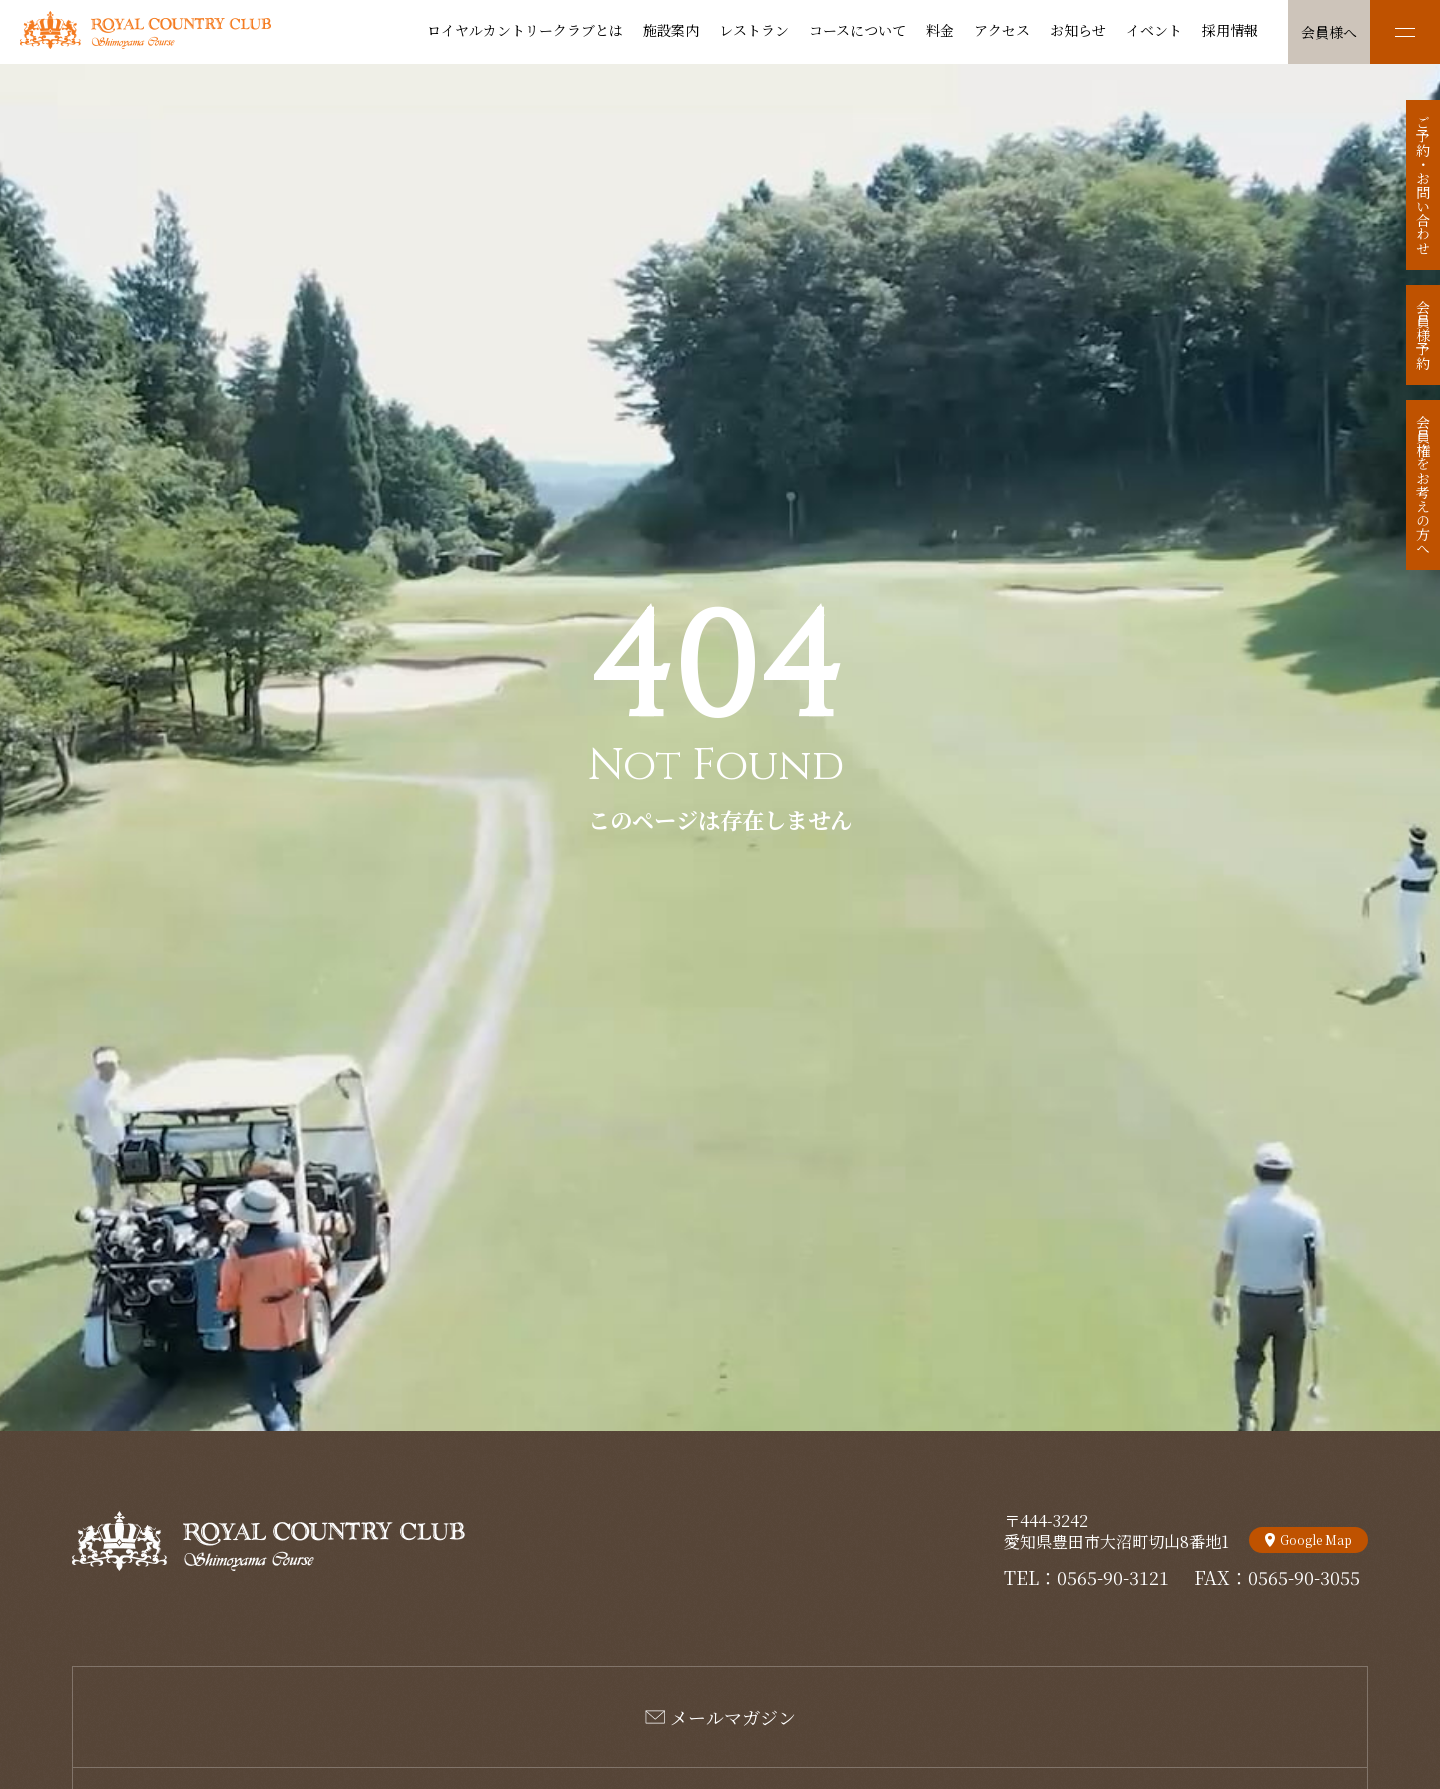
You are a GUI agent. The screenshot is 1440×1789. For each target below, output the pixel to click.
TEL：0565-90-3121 (1086, 1577)
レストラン (754, 30)
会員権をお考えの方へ (1423, 485)
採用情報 (1230, 30)
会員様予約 (1423, 335)
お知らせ (1078, 30)
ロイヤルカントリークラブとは (525, 30)
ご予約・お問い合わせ (1423, 185)
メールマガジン (733, 1717)
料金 (940, 30)
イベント (1154, 30)
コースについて (857, 30)
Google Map (1316, 1539)
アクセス (1002, 30)
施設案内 (671, 30)
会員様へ (1329, 32)
